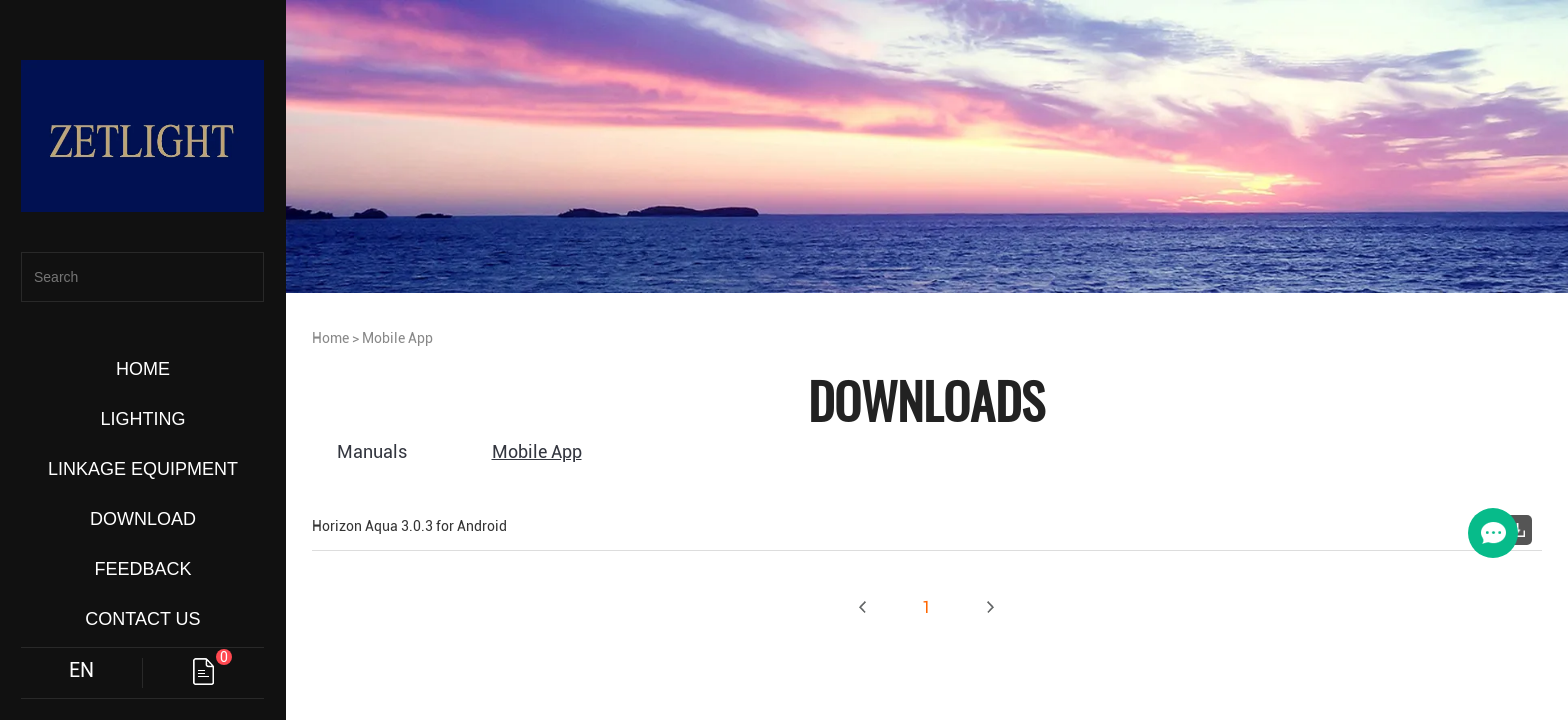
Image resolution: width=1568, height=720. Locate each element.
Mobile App (397, 338)
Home (330, 338)
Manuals (372, 451)
